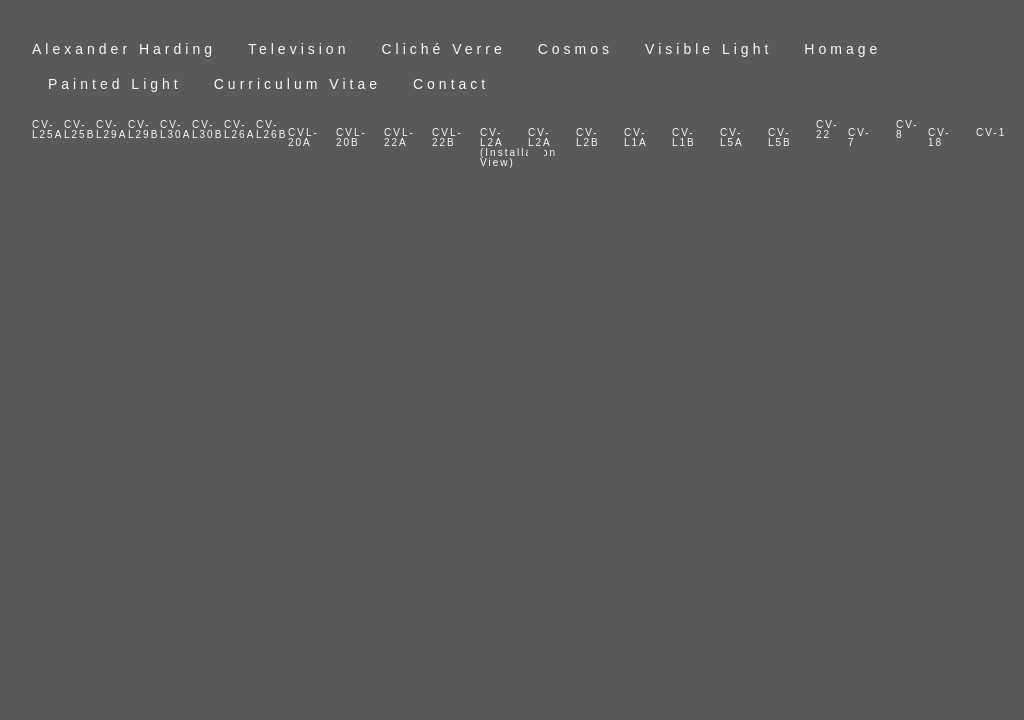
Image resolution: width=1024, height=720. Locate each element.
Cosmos (575, 49)
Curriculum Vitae (297, 84)
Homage (842, 49)
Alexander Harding (124, 49)
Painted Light (115, 84)
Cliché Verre (443, 49)
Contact (451, 84)
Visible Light (708, 49)
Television (298, 49)
